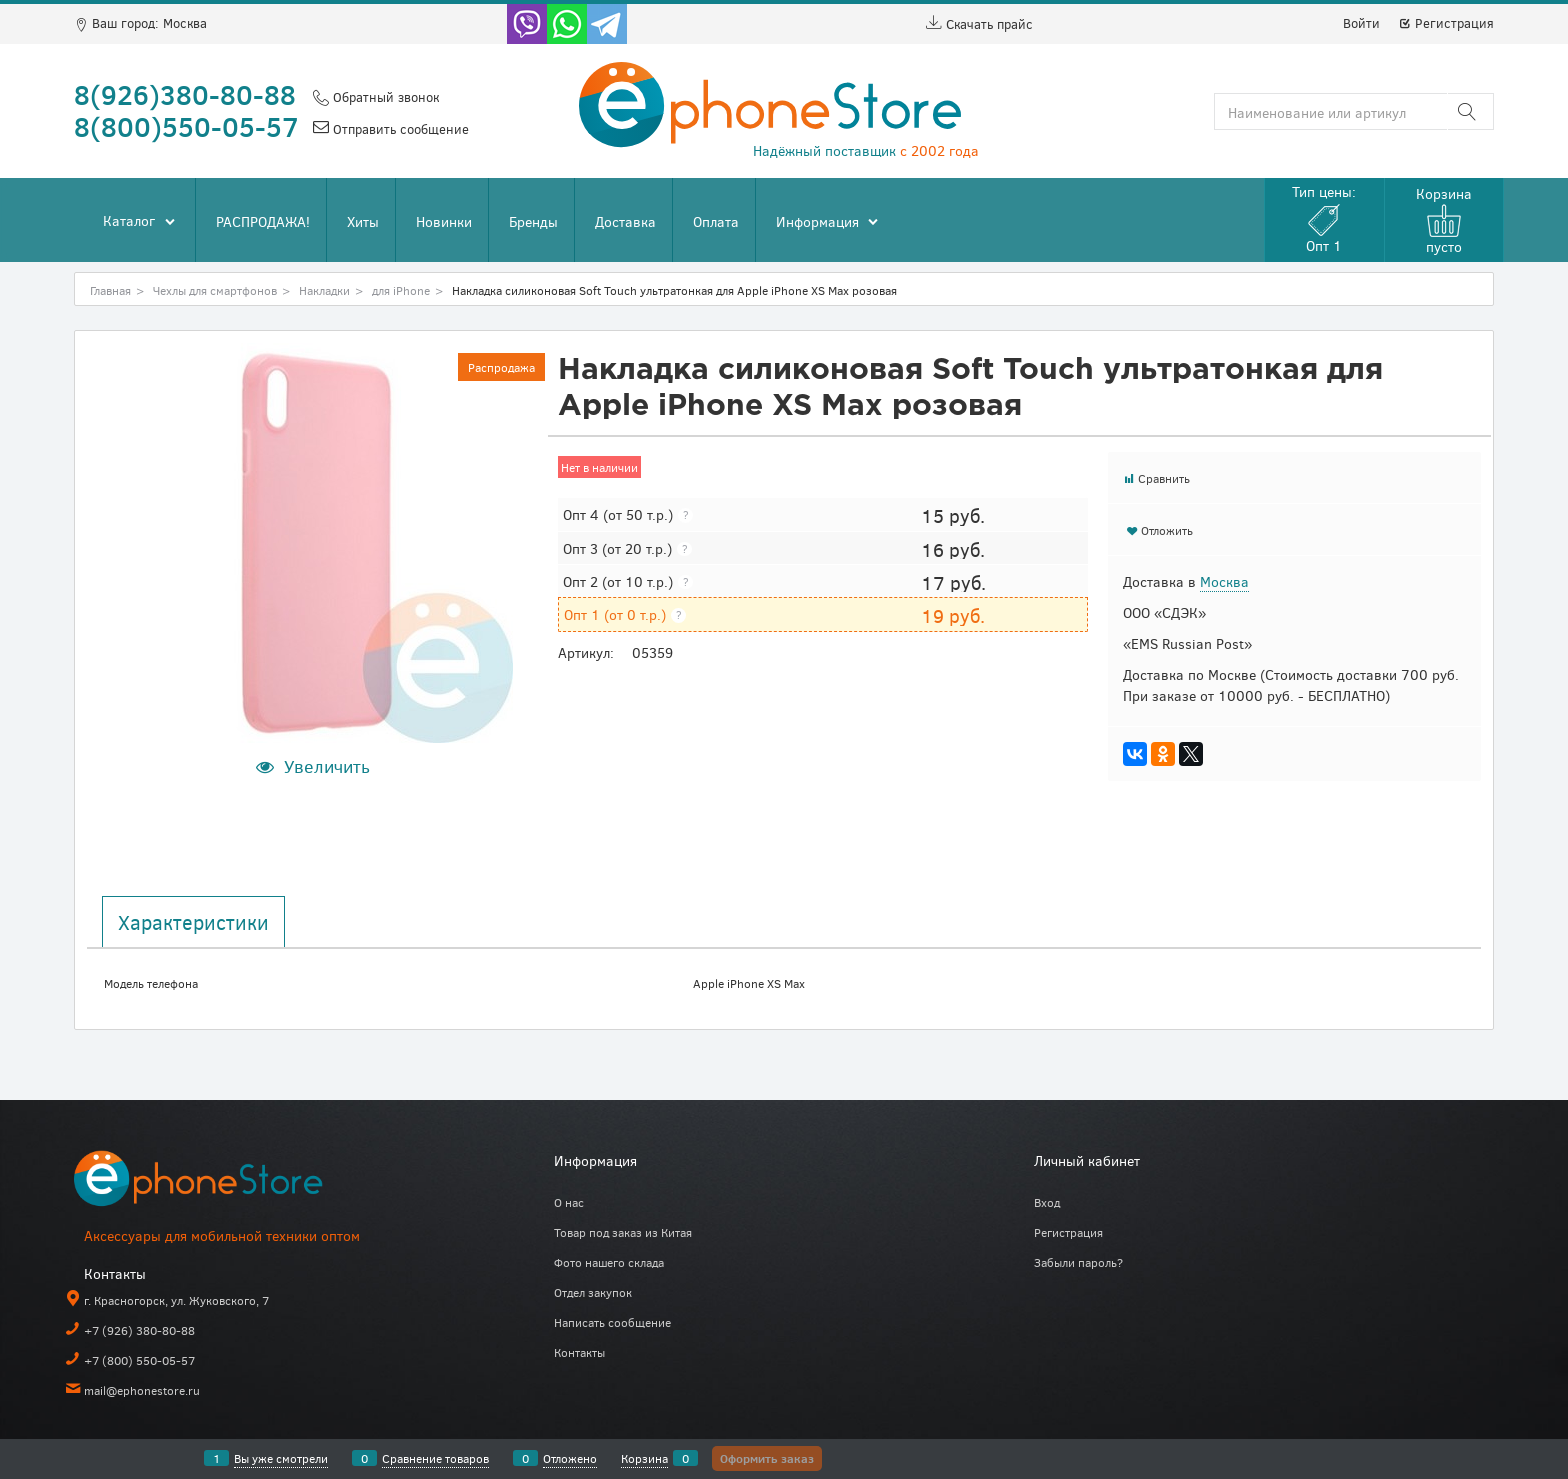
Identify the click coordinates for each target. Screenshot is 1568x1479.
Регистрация (1446, 23)
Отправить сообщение (399, 129)
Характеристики (193, 922)
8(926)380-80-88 (185, 94)
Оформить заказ (767, 1458)
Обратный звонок (384, 97)
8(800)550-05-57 (186, 126)
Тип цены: (1324, 218)
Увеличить (327, 766)
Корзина (644, 1458)
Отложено (570, 1458)
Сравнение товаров (435, 1458)
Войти (1361, 23)
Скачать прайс (979, 24)
